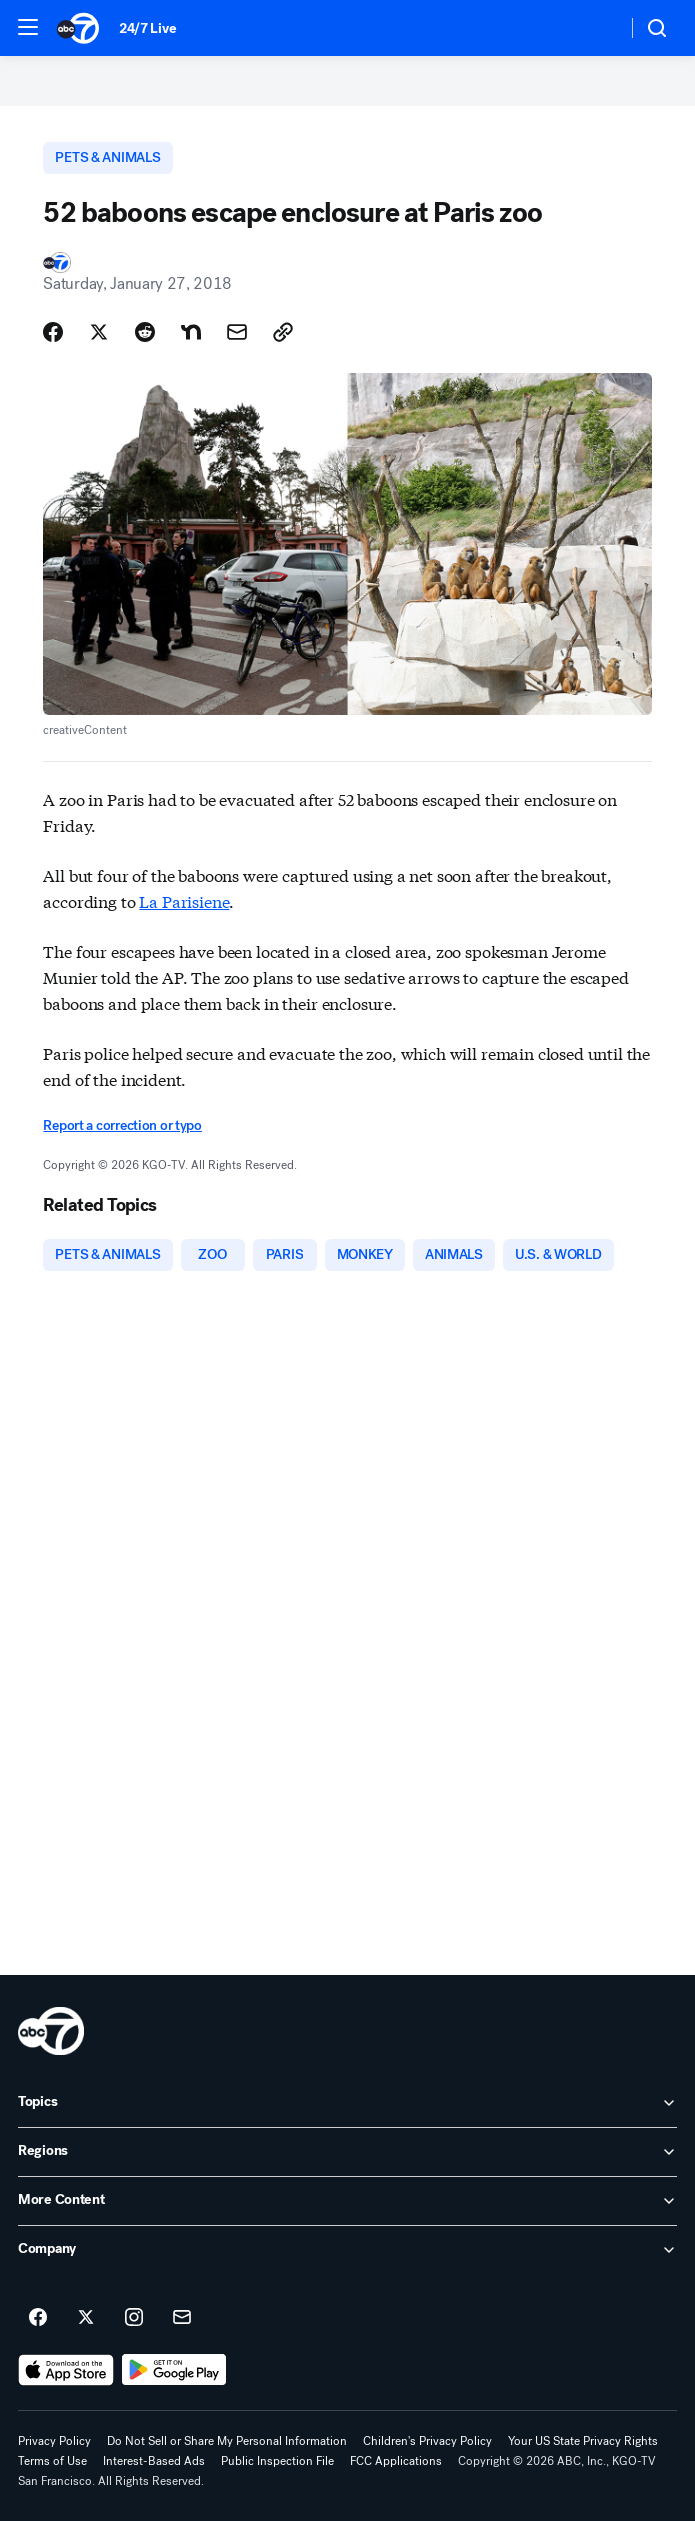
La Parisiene (184, 900)
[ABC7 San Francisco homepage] (78, 28)
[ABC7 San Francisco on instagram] (134, 2318)
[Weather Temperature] (595, 28)
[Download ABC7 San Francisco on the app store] (66, 2370)
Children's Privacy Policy (427, 2441)
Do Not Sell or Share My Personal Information (227, 2441)
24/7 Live (147, 28)
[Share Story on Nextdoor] (191, 332)
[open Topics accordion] (347, 2103)
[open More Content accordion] (347, 2201)
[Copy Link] (283, 332)
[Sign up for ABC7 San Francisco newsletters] (182, 2318)
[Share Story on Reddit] (145, 332)
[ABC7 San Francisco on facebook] (38, 2318)
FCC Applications (396, 2461)
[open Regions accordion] (347, 2152)
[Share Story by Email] (237, 332)
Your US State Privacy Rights (583, 2441)
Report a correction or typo (122, 1125)
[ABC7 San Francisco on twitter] (86, 2318)
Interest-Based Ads (154, 2461)
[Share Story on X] (99, 332)
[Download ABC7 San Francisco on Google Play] (174, 2370)
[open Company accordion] (347, 2250)
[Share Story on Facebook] (53, 332)
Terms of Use (52, 2461)
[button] (28, 27)
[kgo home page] (51, 2031)
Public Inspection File (277, 2461)
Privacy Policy (54, 2441)
